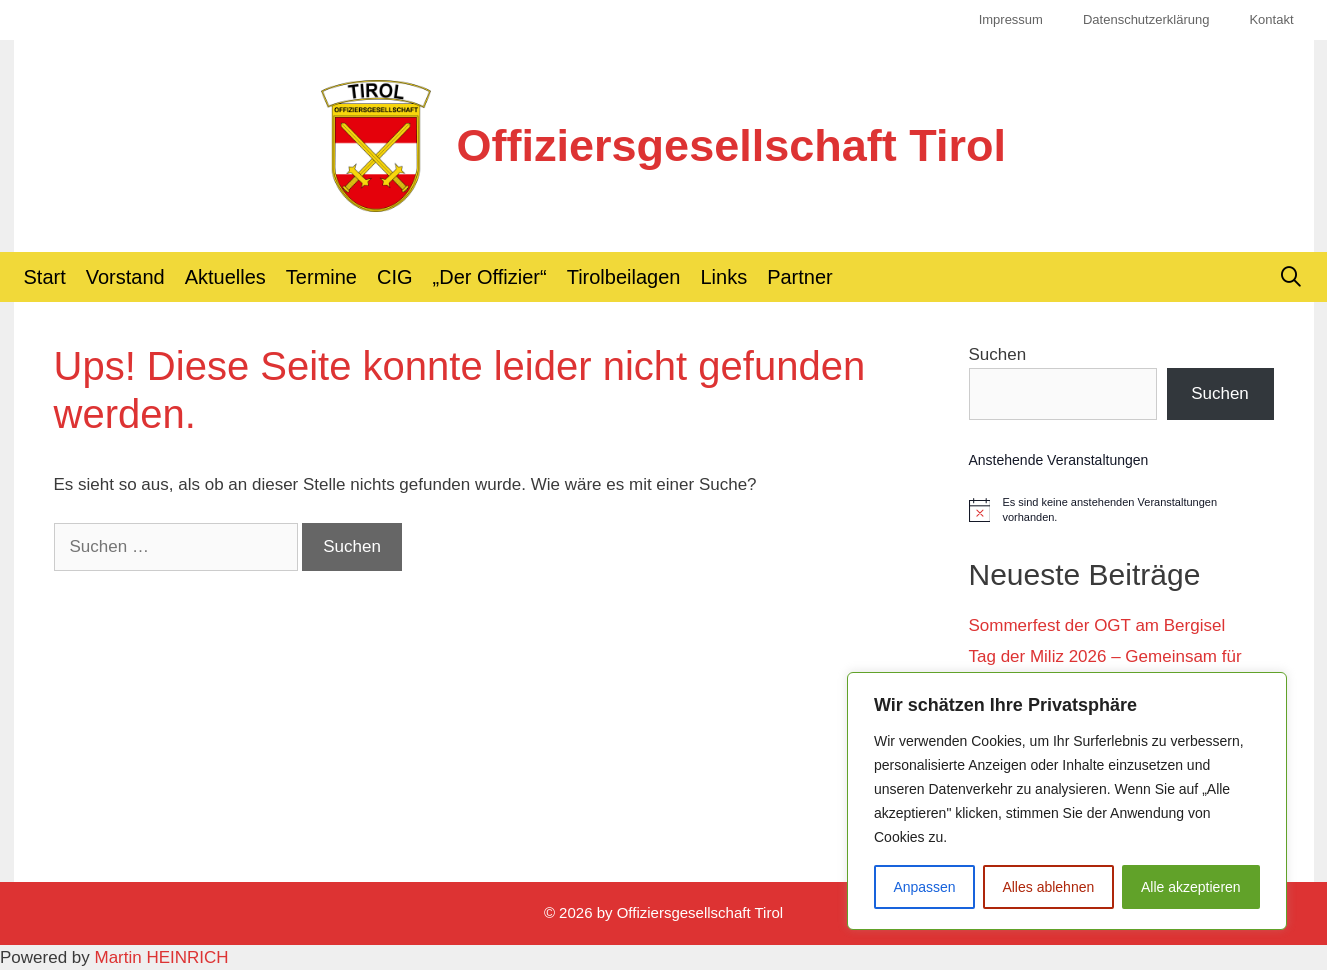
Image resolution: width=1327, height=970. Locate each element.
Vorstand (125, 277)
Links (723, 277)
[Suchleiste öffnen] (1291, 277)
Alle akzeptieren (1191, 887)
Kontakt (1271, 19)
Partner (800, 277)
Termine (321, 277)
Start (45, 277)
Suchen (998, 354)
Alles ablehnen (1048, 887)
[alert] (1121, 510)
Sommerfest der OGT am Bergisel (1097, 625)
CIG (395, 277)
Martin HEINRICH (162, 957)
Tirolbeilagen (624, 277)
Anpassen (924, 887)
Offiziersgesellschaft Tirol (731, 145)
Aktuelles (225, 277)
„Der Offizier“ (490, 277)
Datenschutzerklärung (1146, 19)
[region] (1067, 801)
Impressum (1011, 19)
